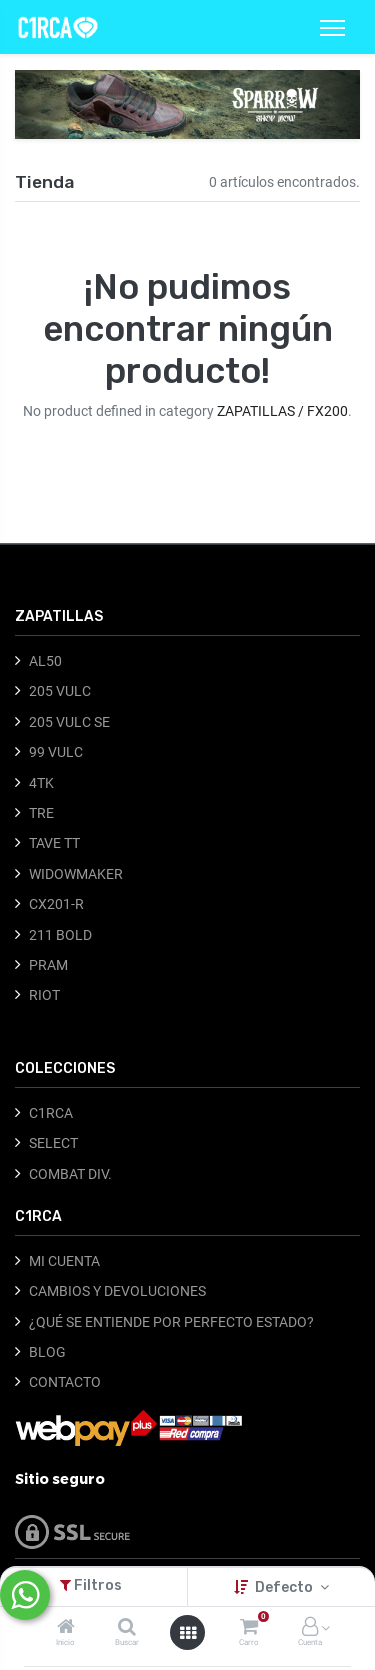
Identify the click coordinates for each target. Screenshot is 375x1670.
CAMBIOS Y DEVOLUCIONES (117, 1291)
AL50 (45, 661)
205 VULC (60, 691)
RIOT (44, 995)
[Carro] (249, 1628)
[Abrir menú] (188, 1633)
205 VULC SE (69, 722)
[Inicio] (66, 1628)
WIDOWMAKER (76, 874)
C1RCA (51, 1113)
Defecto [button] (285, 1587)
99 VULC (56, 752)
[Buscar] (127, 1628)
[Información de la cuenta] (310, 1628)
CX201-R (56, 904)
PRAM (48, 965)
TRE (41, 813)
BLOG (47, 1352)
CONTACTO (65, 1382)
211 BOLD (60, 935)
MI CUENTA (64, 1261)
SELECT (53, 1143)
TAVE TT (54, 843)
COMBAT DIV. (70, 1174)
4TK (41, 783)
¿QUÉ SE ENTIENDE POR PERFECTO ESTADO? (171, 1322)
